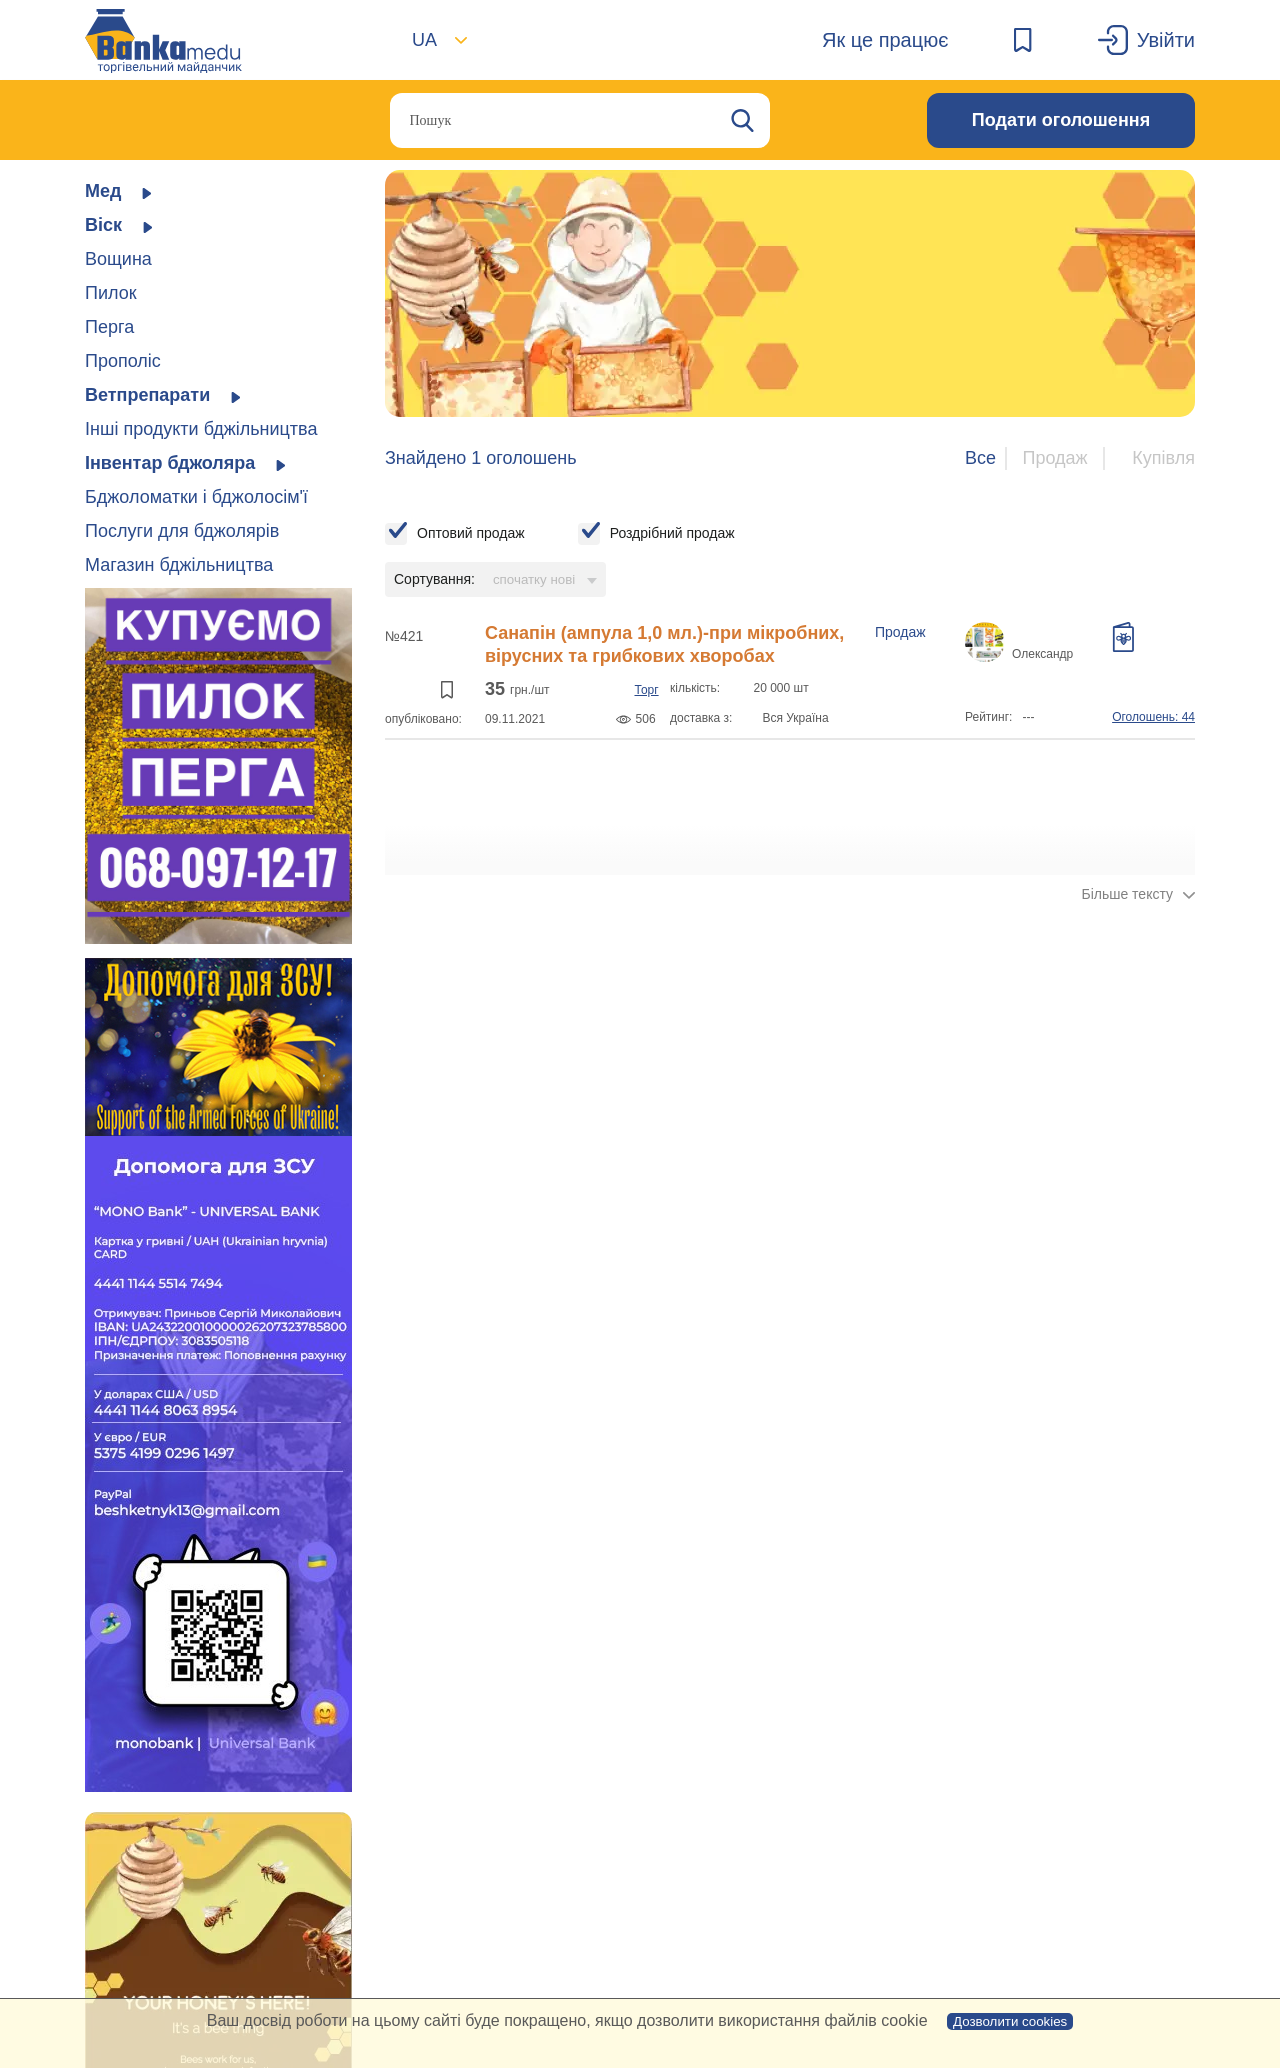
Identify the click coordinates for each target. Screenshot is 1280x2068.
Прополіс (123, 361)
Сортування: (434, 579)
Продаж (1054, 458)
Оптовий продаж (471, 533)
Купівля (1163, 458)
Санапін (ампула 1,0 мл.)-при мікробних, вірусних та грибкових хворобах (664, 644)
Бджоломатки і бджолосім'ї (196, 497)
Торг (646, 690)
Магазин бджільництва (179, 565)
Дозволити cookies (1010, 2021)
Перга (109, 327)
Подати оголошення (1061, 120)
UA (424, 40)
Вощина (118, 259)
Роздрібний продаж (672, 533)
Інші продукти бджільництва (201, 429)
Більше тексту (1127, 894)
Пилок (111, 293)
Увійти (1166, 40)
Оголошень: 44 (1153, 717)
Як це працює (885, 40)
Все (980, 458)
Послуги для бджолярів (182, 531)
